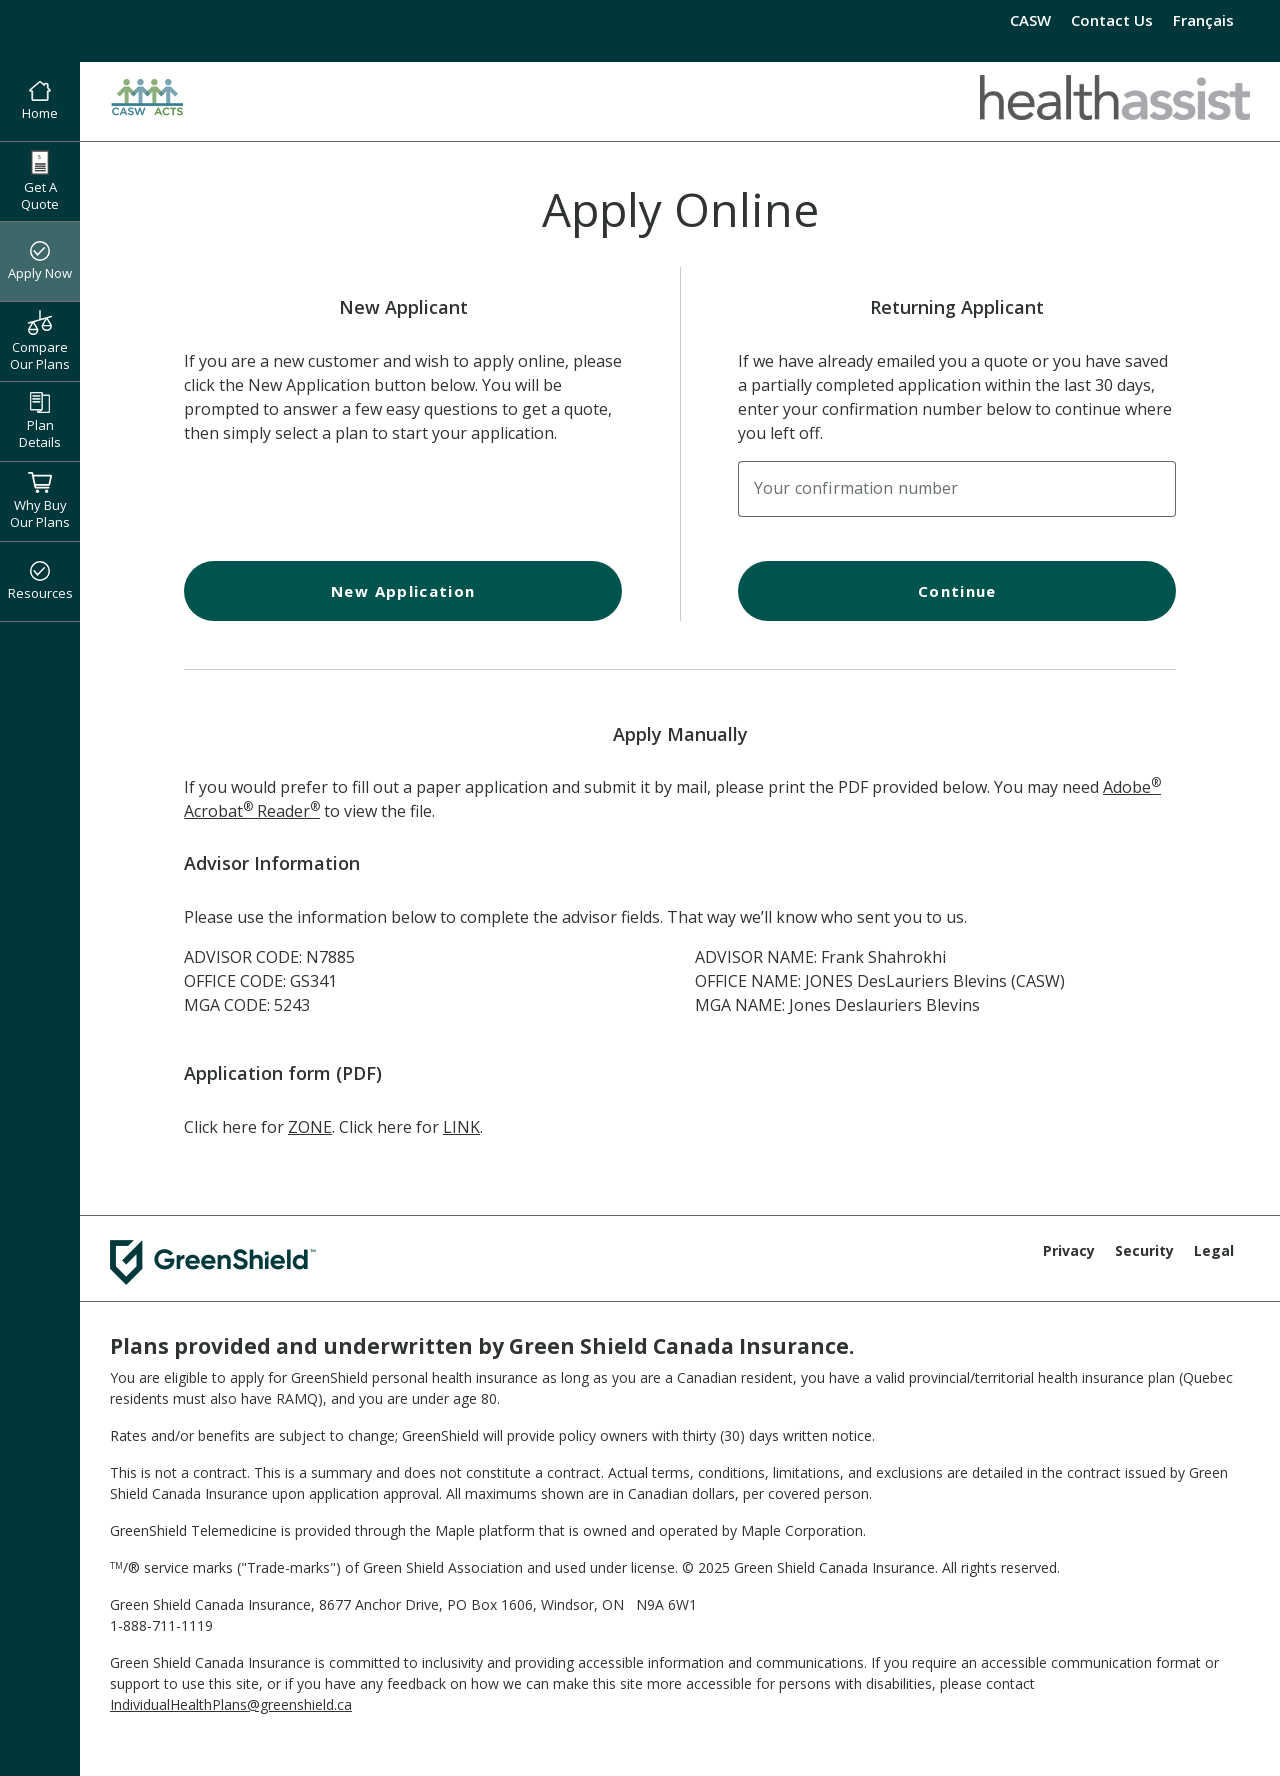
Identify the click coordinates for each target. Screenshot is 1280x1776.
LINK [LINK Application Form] (461, 1127)
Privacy (1069, 1250)
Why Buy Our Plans (40, 501)
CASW (1030, 20)
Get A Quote (40, 181)
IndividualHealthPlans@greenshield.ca (231, 1704)
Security (1144, 1250)
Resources (40, 582)
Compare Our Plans (40, 341)
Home (40, 102)
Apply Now (40, 262)
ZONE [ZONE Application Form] (310, 1127)
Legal (1214, 1250)
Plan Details (40, 421)
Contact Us (1112, 20)
